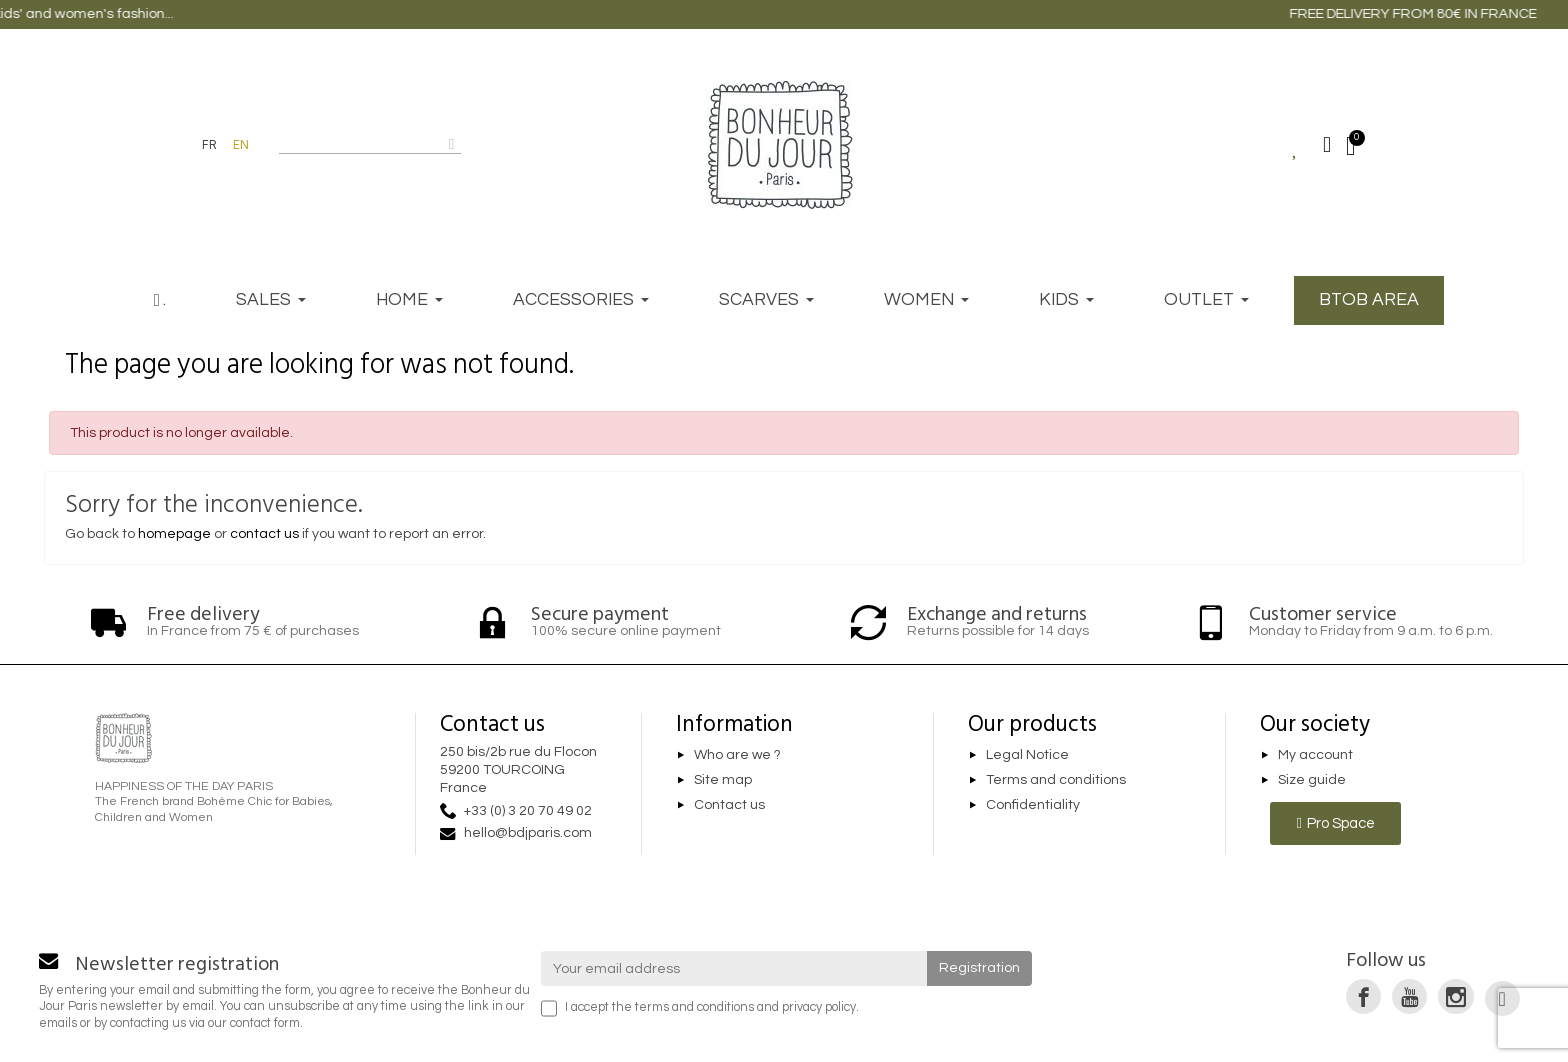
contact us (264, 534)
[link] (1363, 996)
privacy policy (819, 1007)
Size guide (1312, 780)
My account (1315, 755)
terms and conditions (694, 1007)
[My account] (1327, 145)
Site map (723, 780)
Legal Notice (1027, 755)
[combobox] (357, 144)
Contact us (729, 805)
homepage (174, 534)
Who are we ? (737, 755)
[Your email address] (734, 968)
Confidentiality (1033, 805)
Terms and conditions (1056, 780)
